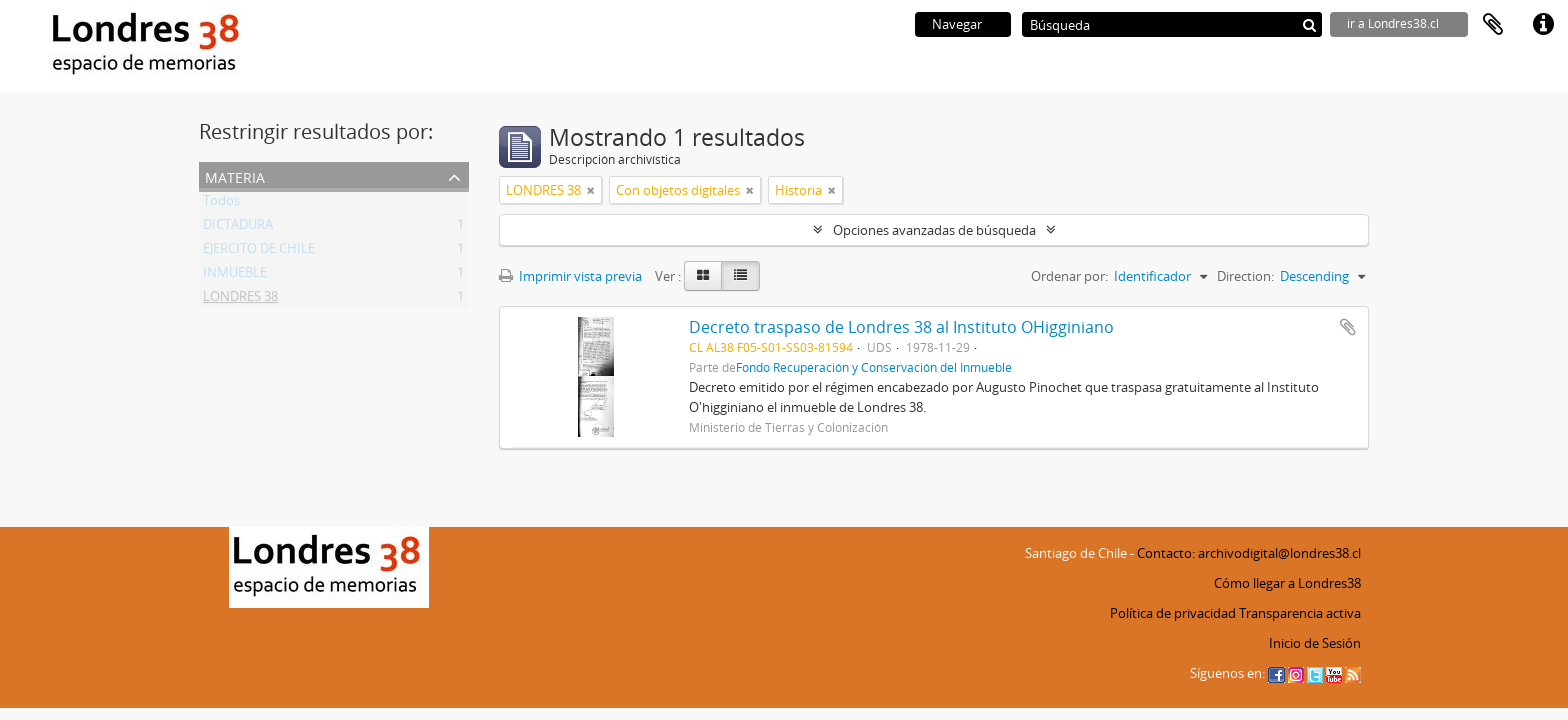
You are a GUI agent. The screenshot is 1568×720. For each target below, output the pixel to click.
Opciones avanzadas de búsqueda (934, 230)
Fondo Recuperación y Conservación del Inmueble (874, 367)
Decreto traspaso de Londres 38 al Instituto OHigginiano (901, 327)
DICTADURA (238, 228)
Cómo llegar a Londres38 (1287, 583)
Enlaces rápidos (1543, 25)
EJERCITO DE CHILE (259, 252)
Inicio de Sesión (1315, 643)
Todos (221, 204)
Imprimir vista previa (570, 276)
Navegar (957, 24)
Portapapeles (1493, 25)
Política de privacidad (1173, 613)
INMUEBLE (235, 276)
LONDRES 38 (240, 300)
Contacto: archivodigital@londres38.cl (1249, 553)
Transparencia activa (1300, 613)
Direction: (1245, 276)
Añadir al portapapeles (1348, 327)
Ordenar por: (1069, 276)
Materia (235, 175)
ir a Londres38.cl (1393, 23)
